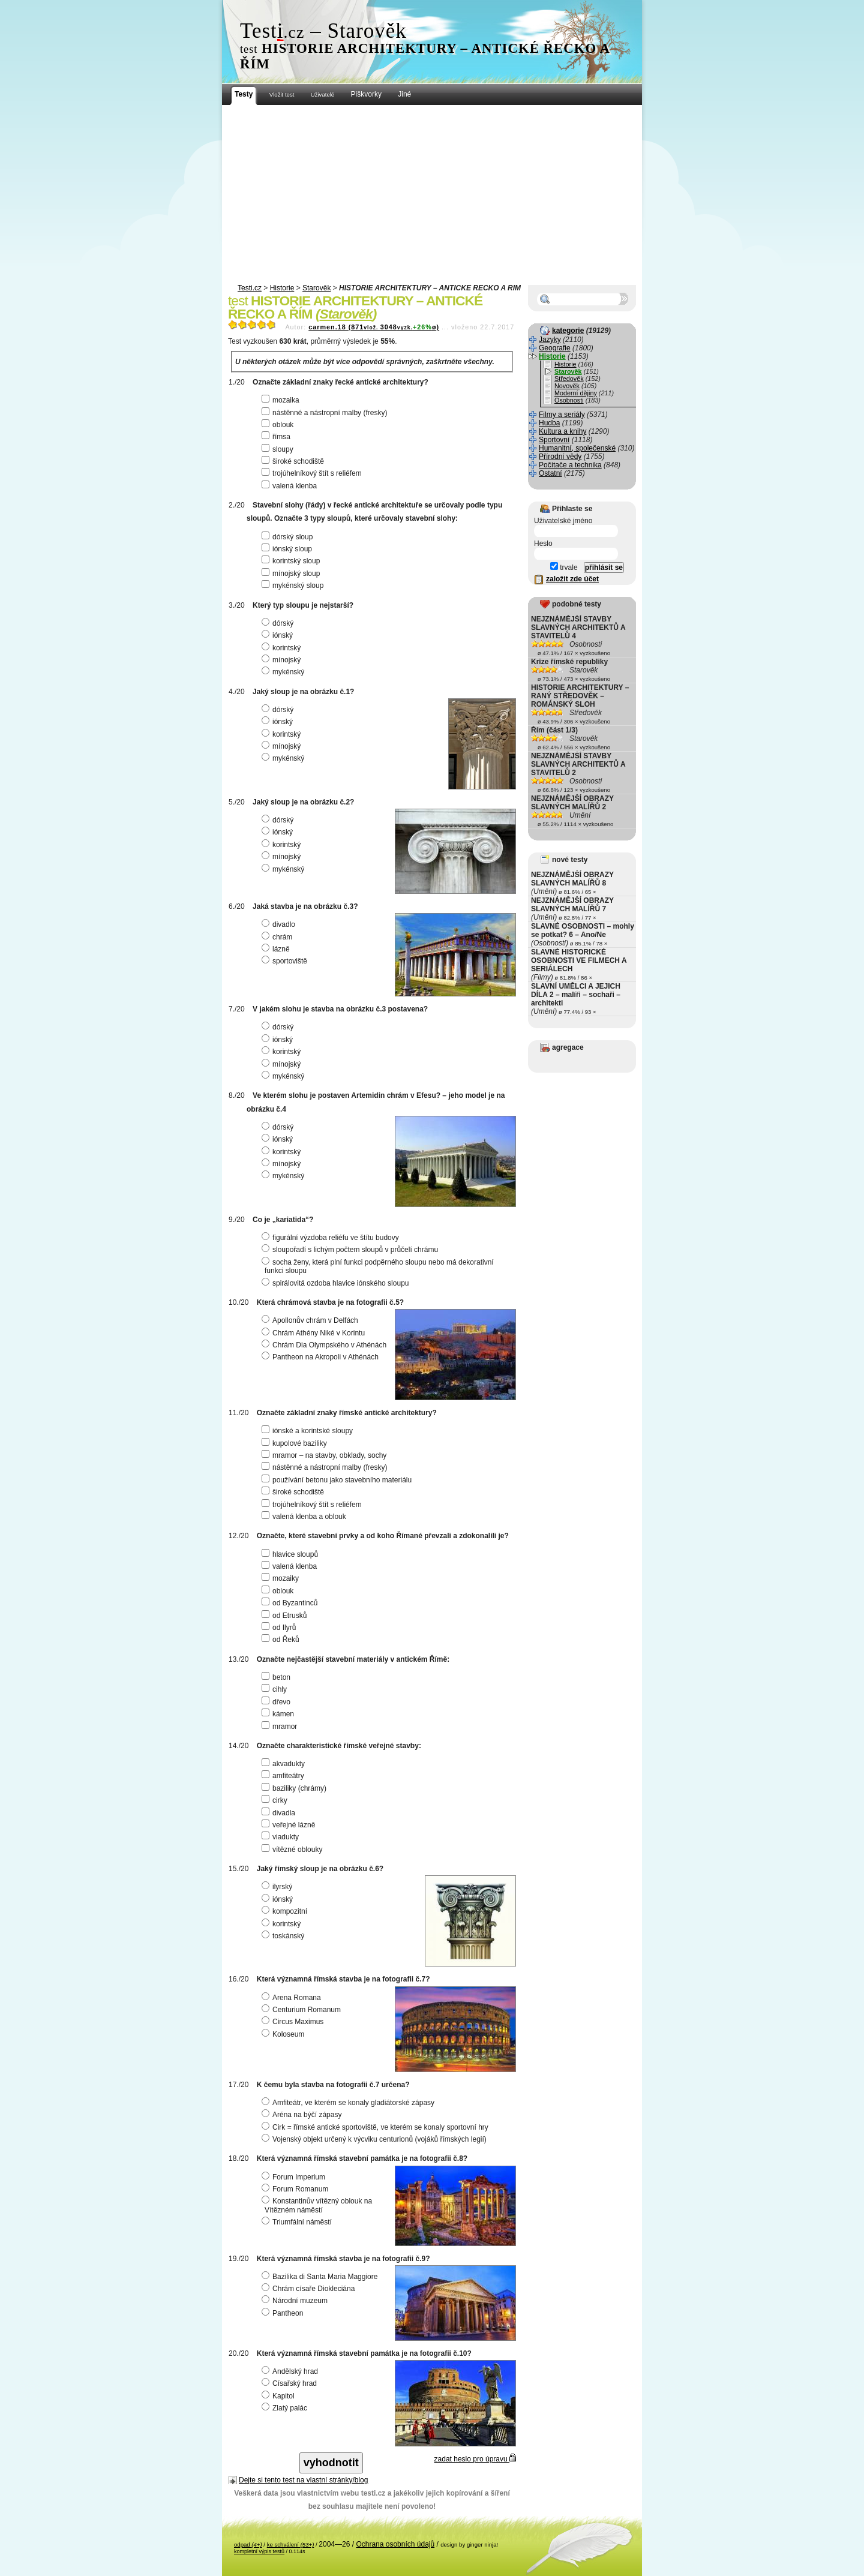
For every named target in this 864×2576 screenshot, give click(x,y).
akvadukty (285, 1764)
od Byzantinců (291, 1603)
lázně (277, 949)
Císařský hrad (291, 2383)
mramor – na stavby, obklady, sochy (325, 1455)
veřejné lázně (290, 1825)
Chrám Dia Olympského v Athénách (325, 1345)
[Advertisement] (432, 195)
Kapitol (280, 2396)
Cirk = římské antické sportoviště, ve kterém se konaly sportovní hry (376, 2127)
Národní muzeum (296, 2300)
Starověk (316, 288)
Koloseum (284, 2034)
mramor (281, 1726)
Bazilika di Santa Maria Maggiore (321, 2276)
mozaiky (282, 1578)
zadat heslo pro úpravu (475, 2459)
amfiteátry (284, 1776)
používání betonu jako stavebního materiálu (338, 1480)
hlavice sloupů (291, 1554)
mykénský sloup (294, 585)
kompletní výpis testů (259, 2551)
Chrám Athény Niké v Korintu (315, 1333)
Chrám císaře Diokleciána (310, 2288)
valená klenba (291, 486)
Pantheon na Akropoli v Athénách (322, 1357)
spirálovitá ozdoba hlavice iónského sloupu (337, 1283)
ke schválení (290, 2544)
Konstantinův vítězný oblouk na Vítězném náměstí (318, 2205)
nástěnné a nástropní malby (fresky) (326, 413)
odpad (248, 2544)
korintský (283, 648)
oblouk (279, 425)
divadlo (280, 924)
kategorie (568, 330)
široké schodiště (294, 461)
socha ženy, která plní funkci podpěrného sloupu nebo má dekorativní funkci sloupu (379, 1266)
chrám (278, 937)
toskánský (284, 1936)
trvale (564, 567)
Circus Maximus (294, 2021)
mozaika (282, 400)
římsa (277, 437)
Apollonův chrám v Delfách (311, 1320)
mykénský (284, 672)
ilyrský (278, 1887)
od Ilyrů (280, 1627)
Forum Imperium (295, 2177)
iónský (279, 635)
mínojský (283, 660)
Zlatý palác (286, 2408)
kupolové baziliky (296, 1443)
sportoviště (286, 961)
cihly (276, 1689)
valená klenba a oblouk (305, 1516)
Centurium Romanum (303, 2009)
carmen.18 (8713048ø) (373, 327)
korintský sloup (292, 561)
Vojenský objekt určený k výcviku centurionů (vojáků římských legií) (376, 2139)
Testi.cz (250, 288)
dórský (279, 623)
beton (277, 1677)
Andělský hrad (291, 2371)
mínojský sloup (292, 573)
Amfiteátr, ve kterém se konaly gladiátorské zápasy (349, 2102)
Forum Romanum (296, 2189)
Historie (282, 288)
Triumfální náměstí (298, 2222)
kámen (279, 1714)
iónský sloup (288, 549)
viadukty (282, 1837)
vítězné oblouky (293, 1849)
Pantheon (284, 2313)
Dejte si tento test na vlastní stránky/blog (303, 2480)
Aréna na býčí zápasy (303, 2114)
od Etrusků (286, 1615)
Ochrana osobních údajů (395, 2544)
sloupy (279, 449)
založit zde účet (572, 579)
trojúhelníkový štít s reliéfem (313, 473)
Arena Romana (293, 1997)
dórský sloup (289, 537)
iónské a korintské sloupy (309, 1431)
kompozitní (286, 1911)
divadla (280, 1813)
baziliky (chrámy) (295, 1788)
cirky (276, 1800)
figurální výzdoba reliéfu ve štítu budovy (332, 1237)
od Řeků (282, 1639)
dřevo (277, 1702)
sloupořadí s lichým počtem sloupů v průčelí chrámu (351, 1249)
